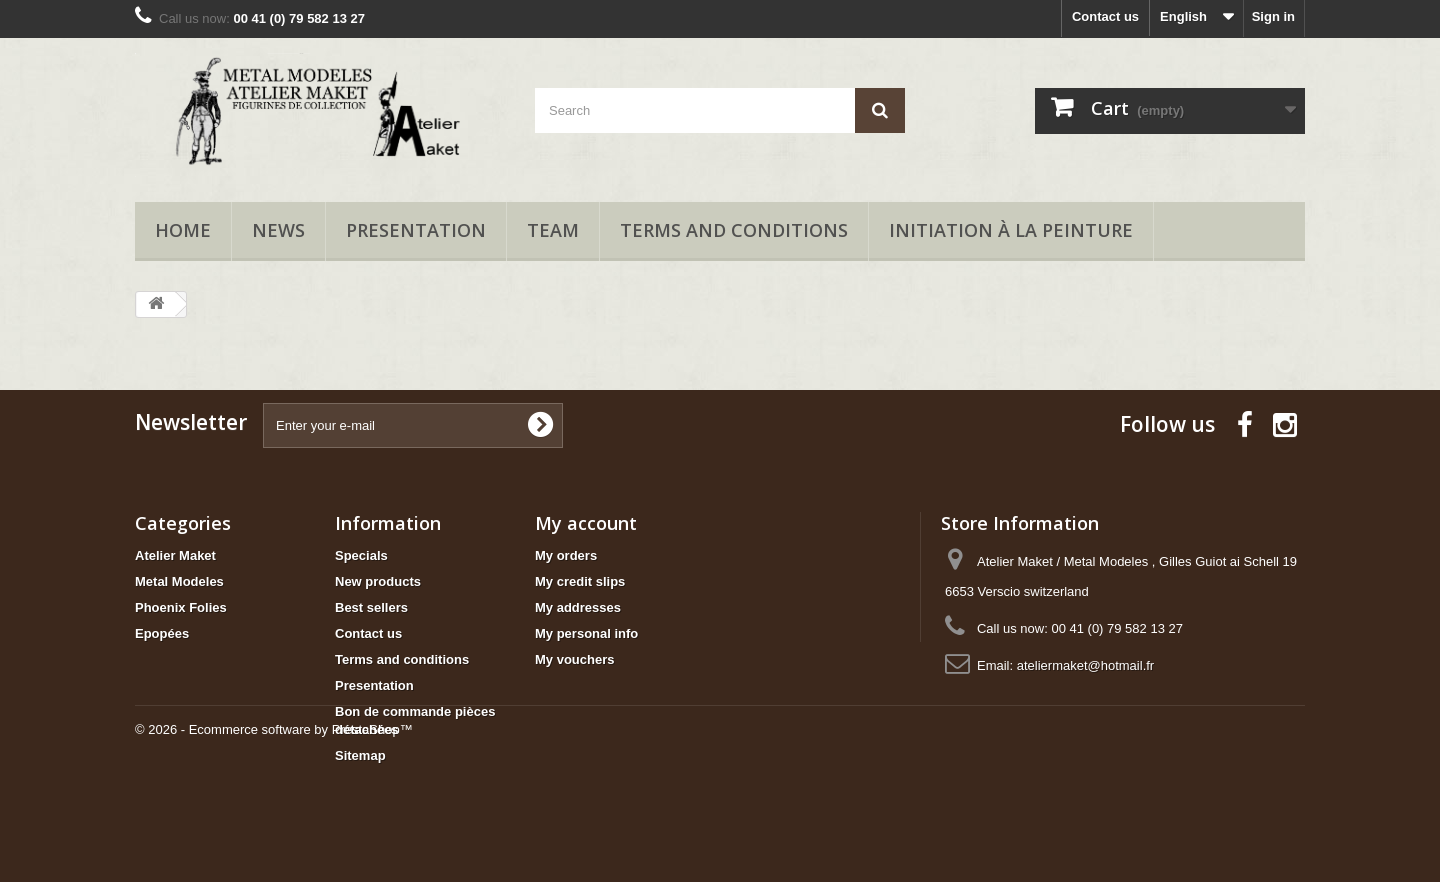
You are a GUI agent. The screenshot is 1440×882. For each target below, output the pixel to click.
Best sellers (371, 607)
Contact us (1105, 16)
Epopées (162, 633)
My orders (566, 555)
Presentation (416, 230)
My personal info (586, 633)
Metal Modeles (179, 581)
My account (586, 523)
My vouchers (574, 659)
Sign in (1273, 16)
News (278, 230)
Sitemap (360, 755)
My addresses (578, 607)
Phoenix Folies (181, 607)
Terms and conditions (734, 230)
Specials (361, 555)
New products (378, 581)
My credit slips (580, 581)
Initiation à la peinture (1011, 230)
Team (553, 230)
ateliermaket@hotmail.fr (1085, 665)
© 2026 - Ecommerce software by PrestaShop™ (274, 827)
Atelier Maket (175, 555)
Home (183, 230)
